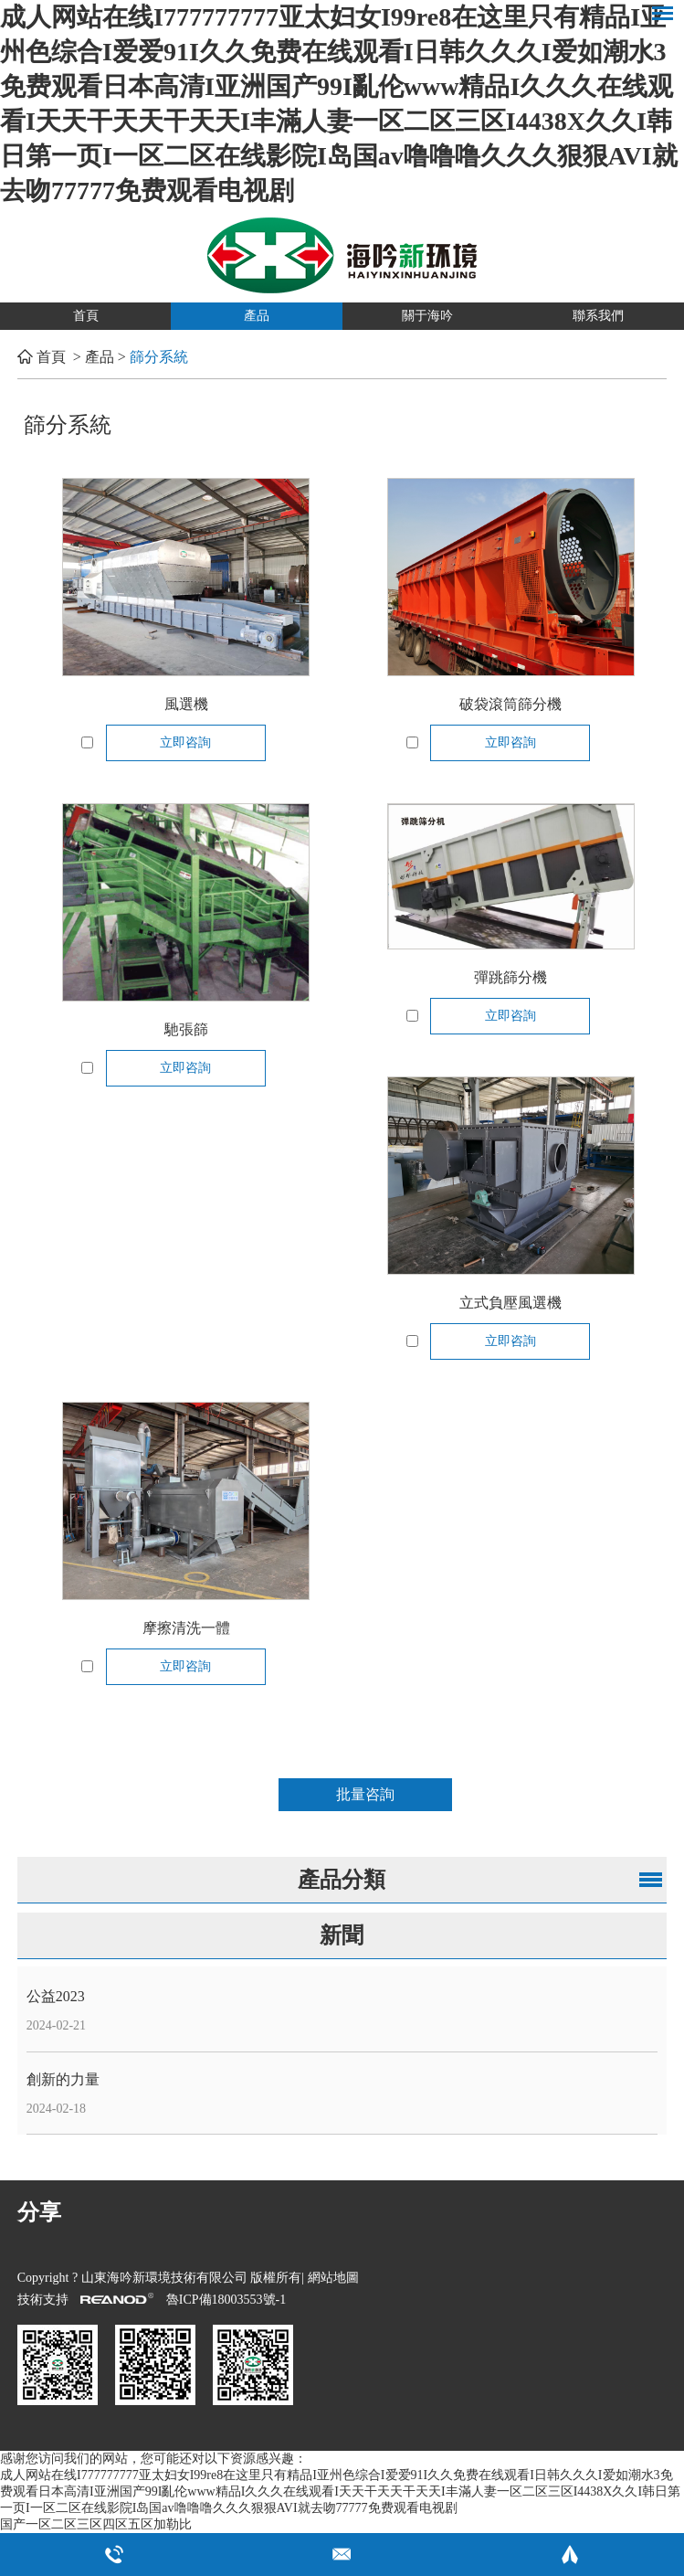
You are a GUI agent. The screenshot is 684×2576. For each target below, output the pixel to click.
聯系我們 (598, 316)
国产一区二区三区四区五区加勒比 (96, 2524)
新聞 (341, 1935)
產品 (256, 316)
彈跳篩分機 (510, 977)
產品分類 (341, 1880)
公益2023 (55, 1996)
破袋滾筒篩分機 (510, 704)
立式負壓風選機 (510, 1302)
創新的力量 (63, 2079)
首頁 (86, 316)
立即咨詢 (185, 742)
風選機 (186, 704)
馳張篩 (186, 1029)
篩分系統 (159, 357)
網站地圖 (333, 2277)
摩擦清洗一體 (186, 1628)
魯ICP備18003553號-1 (226, 2299)
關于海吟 (427, 316)
